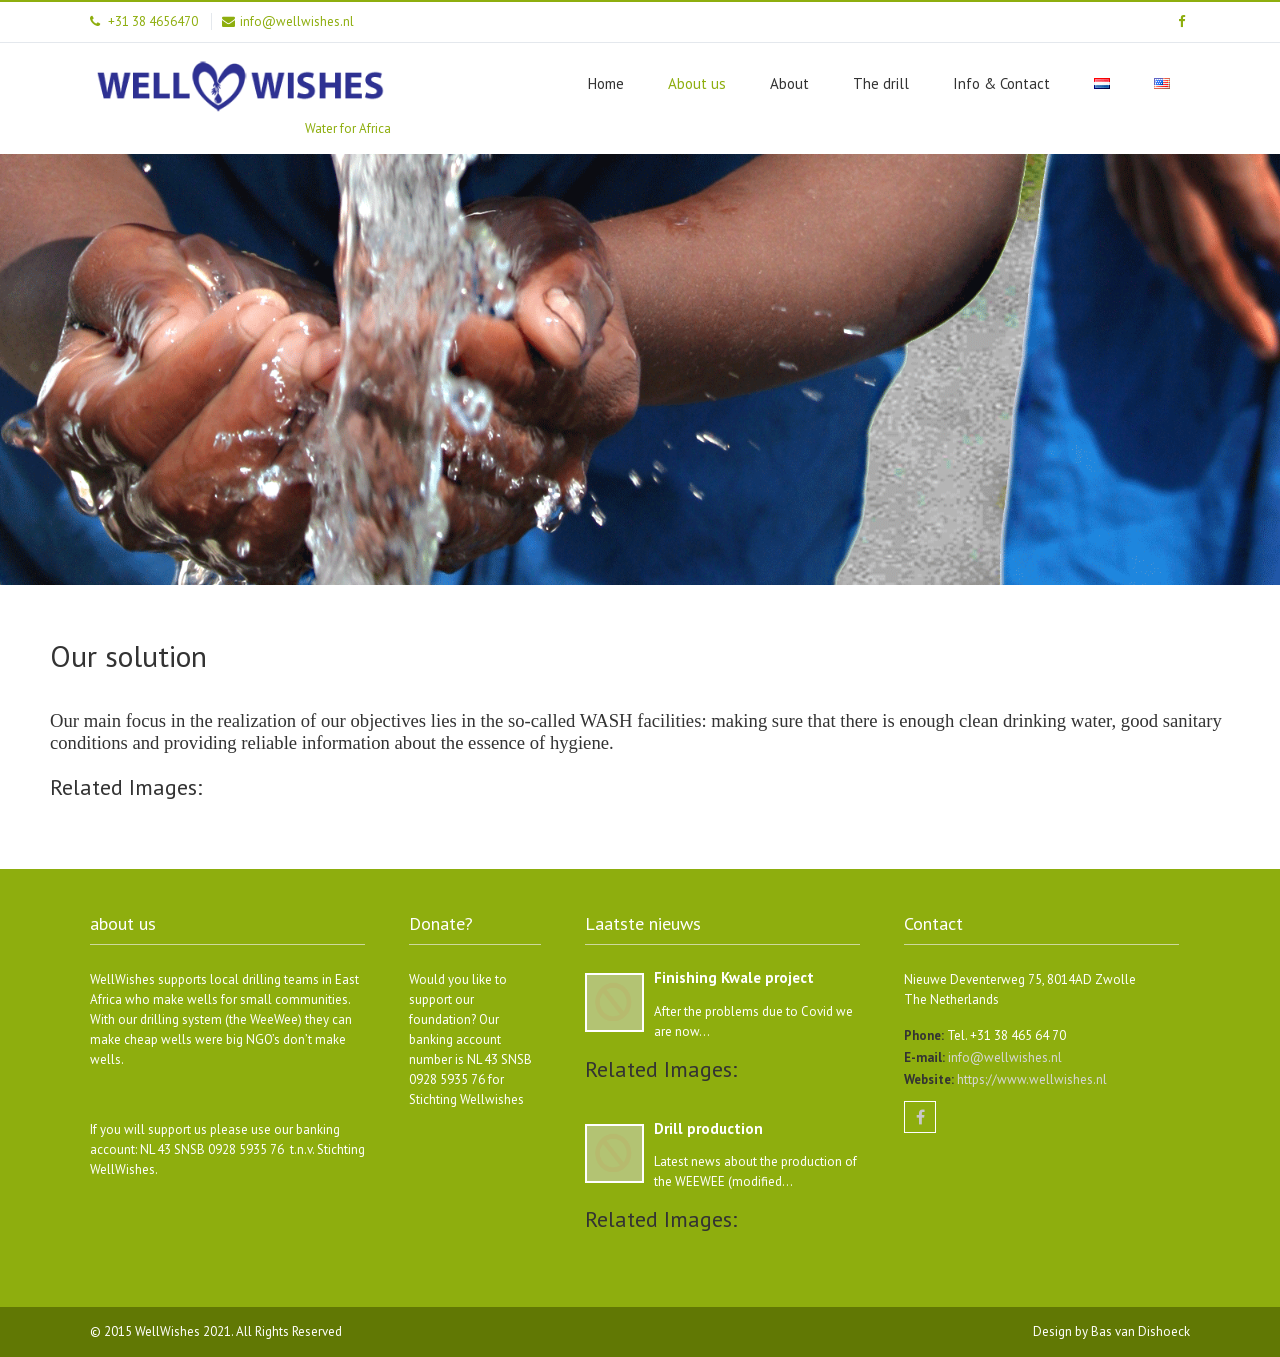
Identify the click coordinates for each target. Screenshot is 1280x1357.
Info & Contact (1001, 83)
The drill (881, 83)
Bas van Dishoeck (1140, 1331)
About (789, 83)
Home (606, 83)
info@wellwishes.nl (1003, 1057)
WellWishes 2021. (185, 1331)
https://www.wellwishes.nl (1030, 1079)
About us (697, 83)
